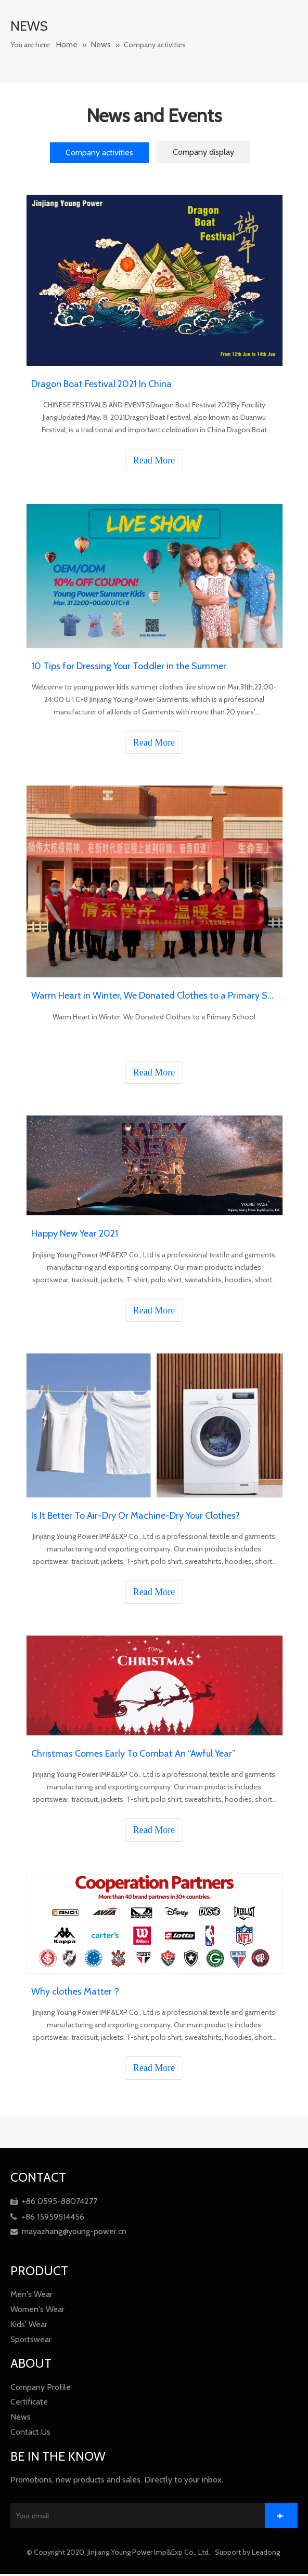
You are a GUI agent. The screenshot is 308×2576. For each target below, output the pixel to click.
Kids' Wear (28, 2324)
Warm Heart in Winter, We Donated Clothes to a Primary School (154, 995)
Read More (154, 460)
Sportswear (31, 2339)
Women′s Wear (37, 2309)
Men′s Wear (31, 2294)
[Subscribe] (293, 2516)
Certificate (29, 2402)
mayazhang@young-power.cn (68, 2231)
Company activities (99, 152)
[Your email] (148, 2516)
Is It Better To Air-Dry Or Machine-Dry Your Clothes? (135, 1515)
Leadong (266, 2554)
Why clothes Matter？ (76, 1991)
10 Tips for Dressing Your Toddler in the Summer (128, 666)
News (20, 2417)
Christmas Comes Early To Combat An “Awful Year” (133, 1753)
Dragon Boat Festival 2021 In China (101, 384)
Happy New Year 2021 (74, 1233)
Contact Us (30, 2432)
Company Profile (40, 2387)
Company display (203, 152)
